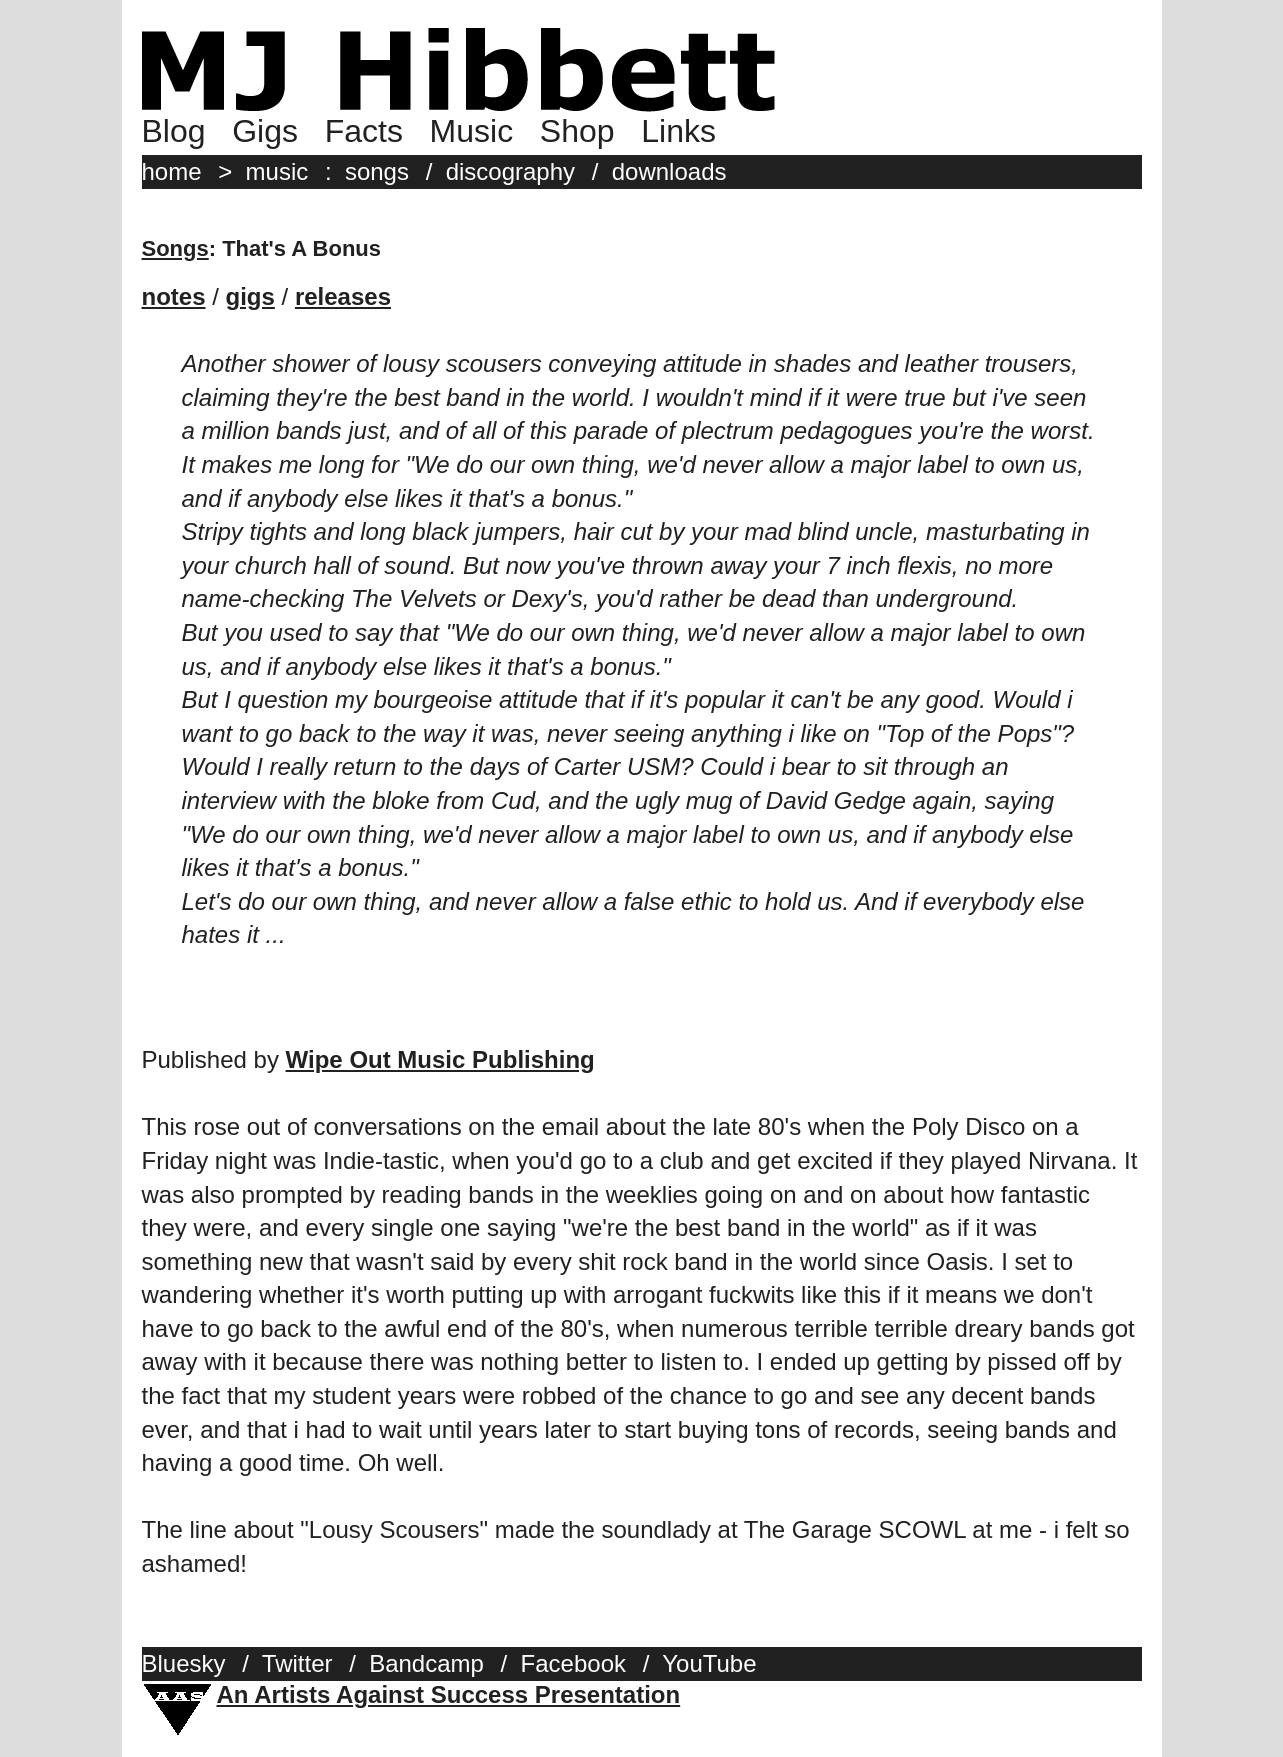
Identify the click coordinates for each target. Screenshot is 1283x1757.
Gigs (265, 131)
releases (343, 296)
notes (174, 296)
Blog (174, 131)
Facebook (573, 1663)
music (277, 171)
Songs (175, 248)
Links (678, 131)
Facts (364, 131)
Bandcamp (426, 1663)
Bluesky (184, 1663)
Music (472, 131)
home (172, 171)
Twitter (297, 1663)
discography (510, 171)
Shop (577, 131)
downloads (669, 171)
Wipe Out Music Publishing (440, 1059)
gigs (250, 296)
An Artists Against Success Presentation (449, 1694)
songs (377, 171)
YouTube (709, 1663)
